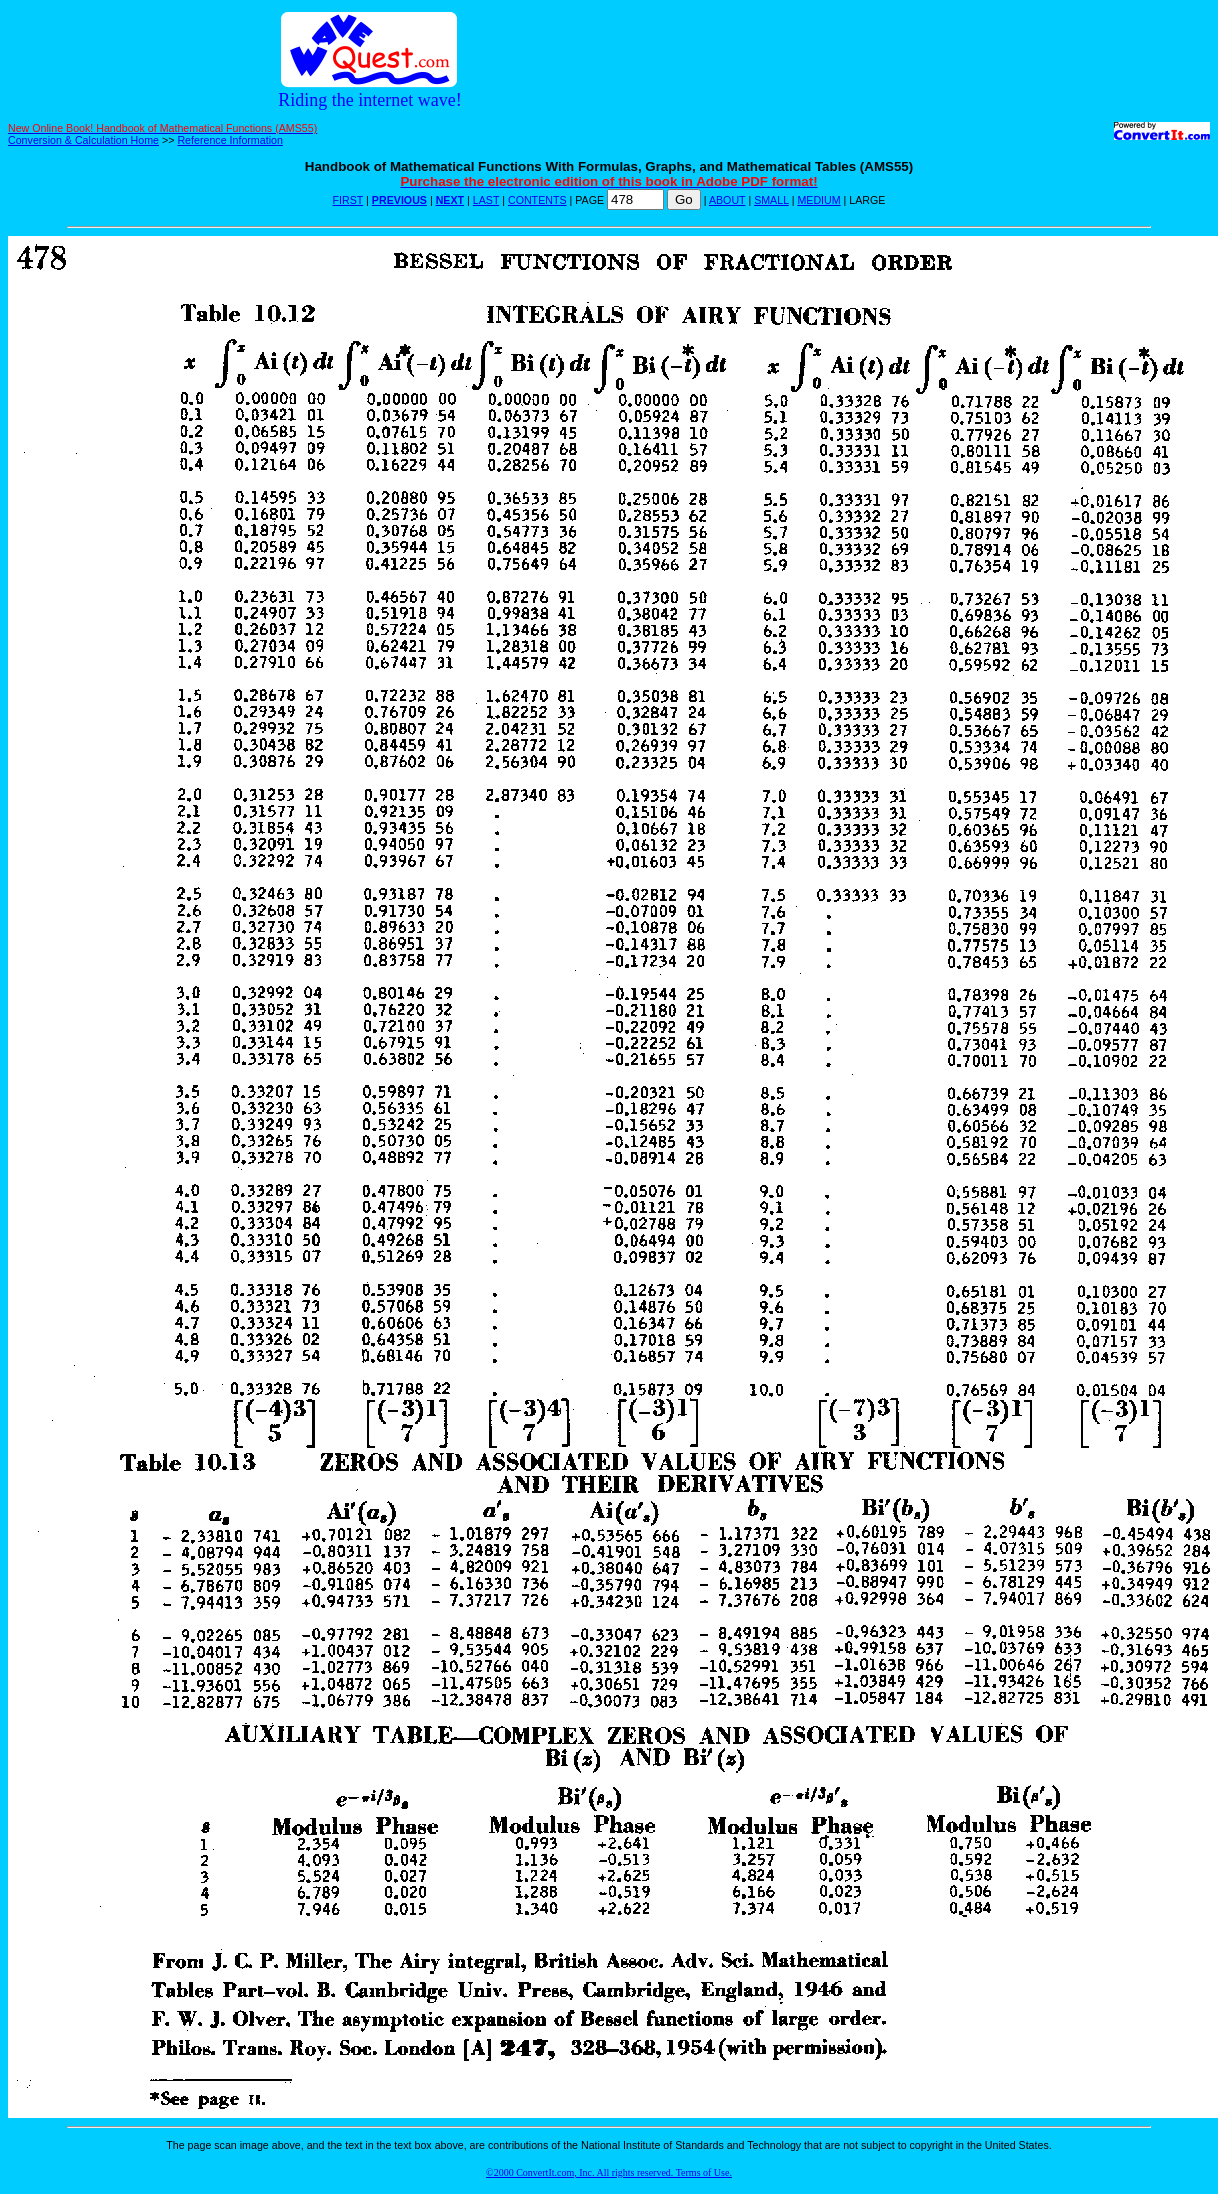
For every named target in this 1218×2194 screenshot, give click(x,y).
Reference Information (229, 140)
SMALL (771, 200)
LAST (486, 200)
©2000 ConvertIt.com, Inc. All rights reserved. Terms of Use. (609, 2172)
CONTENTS (537, 200)
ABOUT (727, 200)
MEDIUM (818, 200)
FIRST (348, 200)
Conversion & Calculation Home (83, 140)
